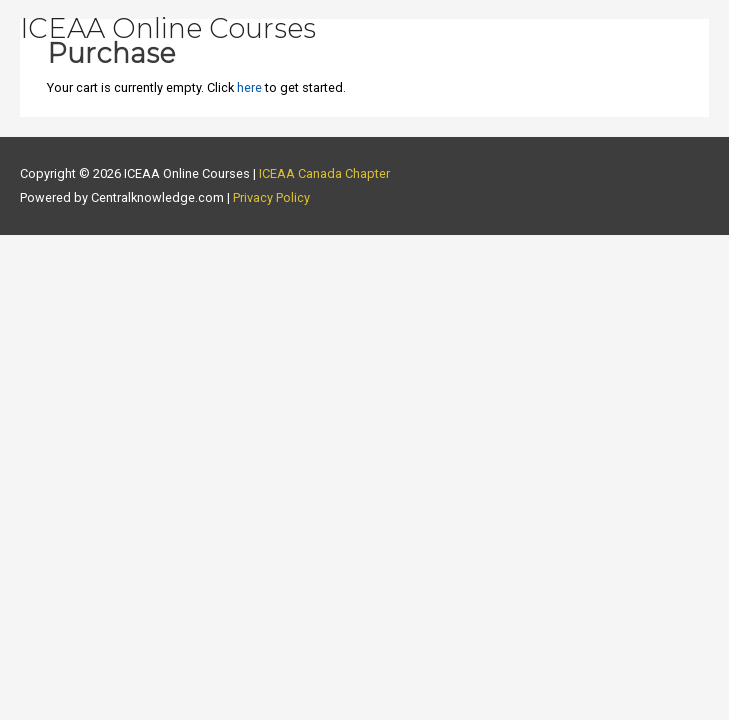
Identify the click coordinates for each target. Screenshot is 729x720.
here (249, 87)
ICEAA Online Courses (168, 28)
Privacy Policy (271, 197)
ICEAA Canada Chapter (324, 173)
